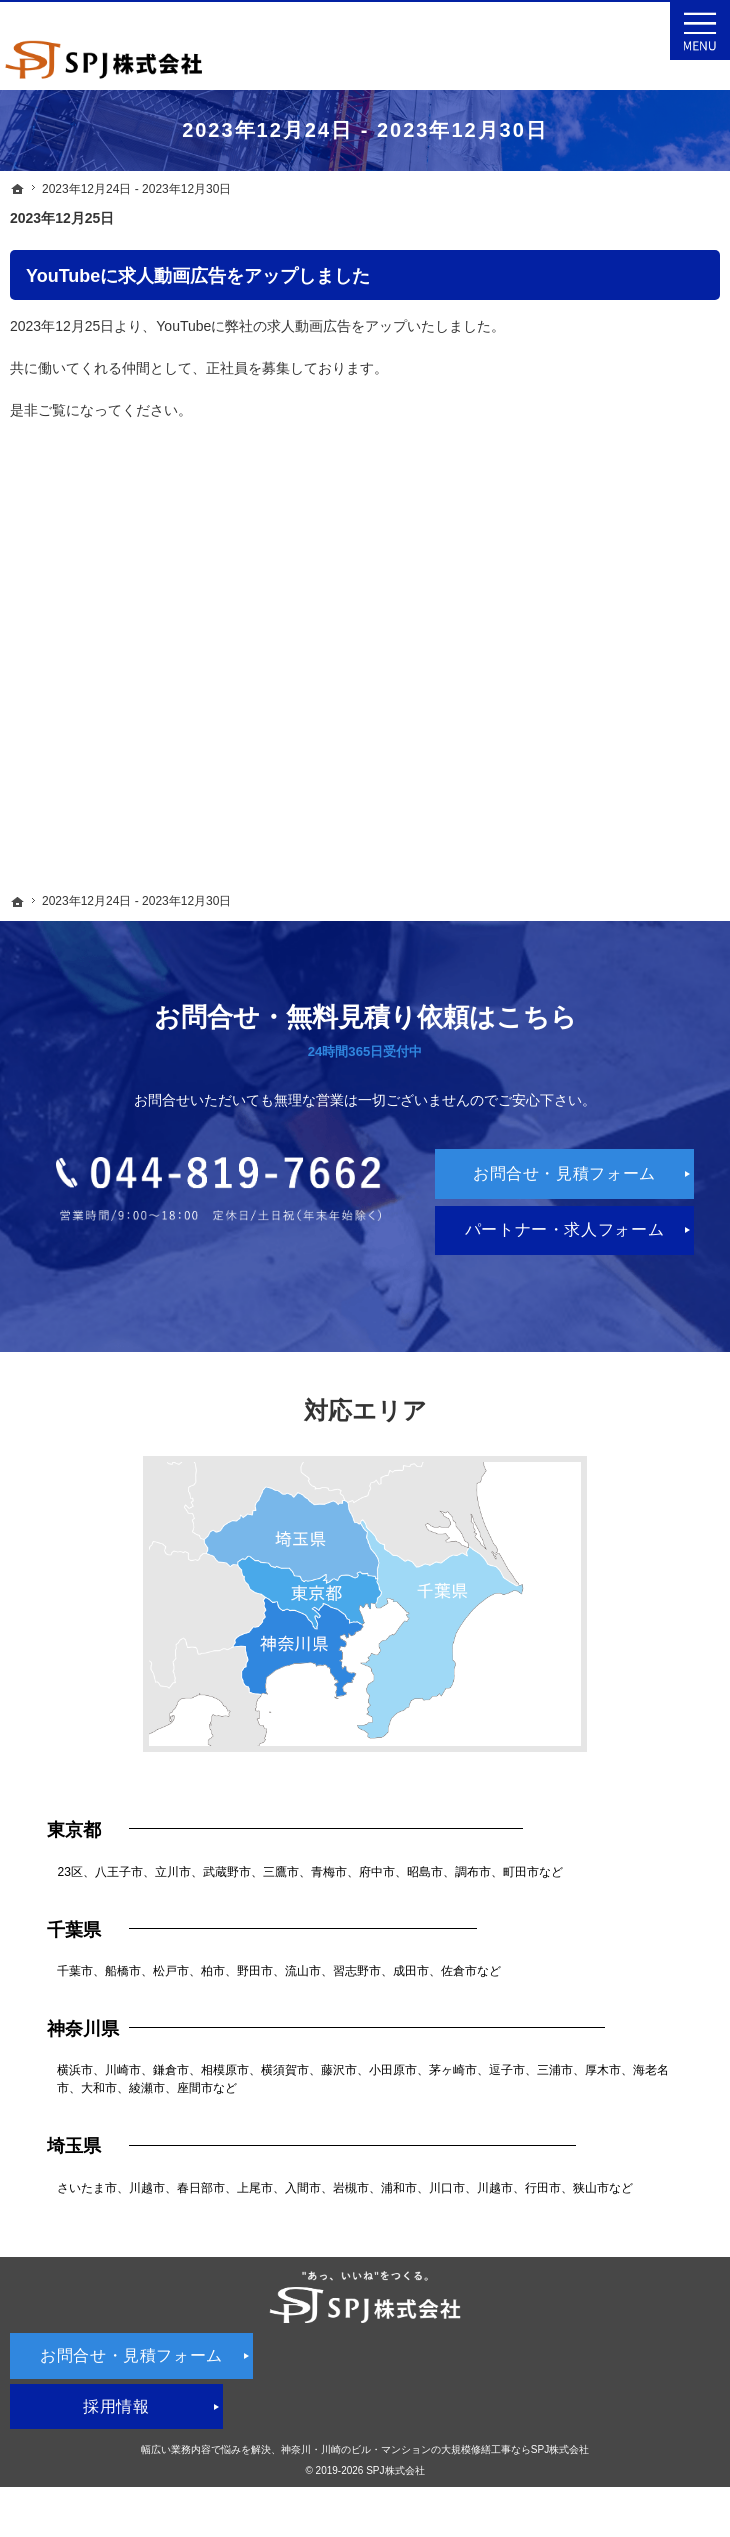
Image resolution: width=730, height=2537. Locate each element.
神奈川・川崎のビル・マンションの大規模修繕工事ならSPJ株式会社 (435, 2449)
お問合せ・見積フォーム (564, 1173)
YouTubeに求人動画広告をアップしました (198, 276)
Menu (700, 30)
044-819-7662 (218, 1189)
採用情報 (116, 2406)
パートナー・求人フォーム (565, 1229)
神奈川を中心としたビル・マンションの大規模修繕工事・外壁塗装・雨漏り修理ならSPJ (226, 11)
